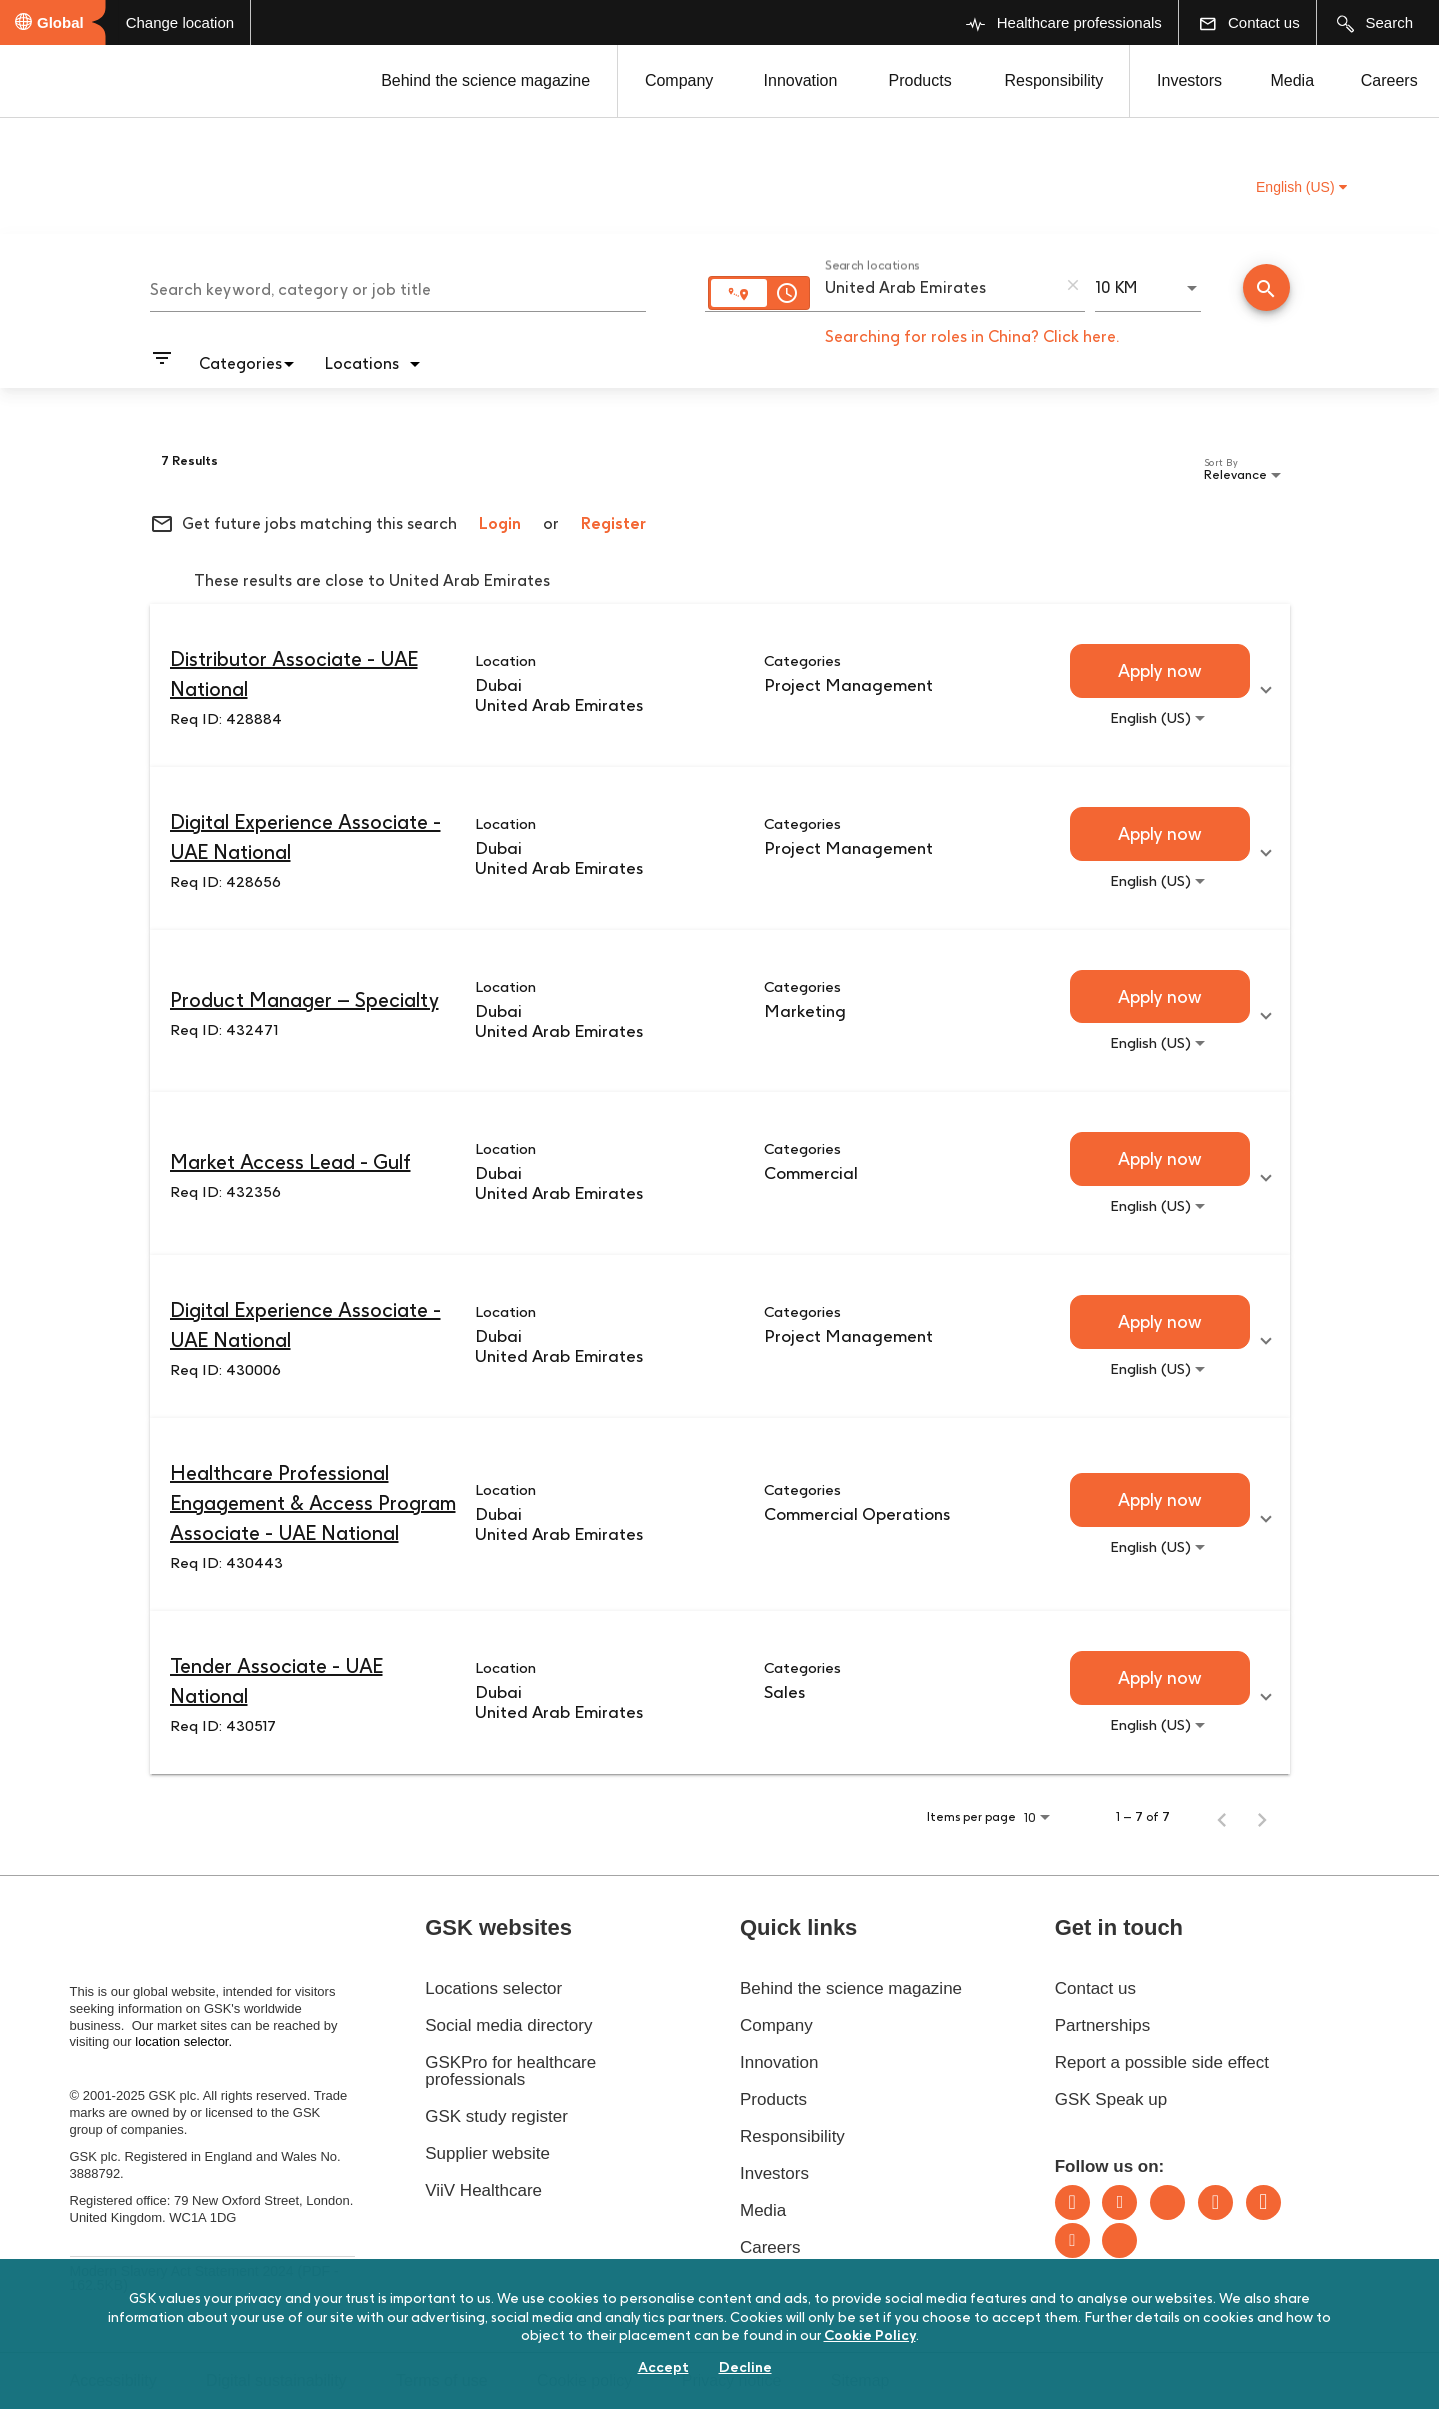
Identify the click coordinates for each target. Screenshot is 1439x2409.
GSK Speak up (1111, 2099)
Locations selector (493, 1988)
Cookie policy (584, 2380)
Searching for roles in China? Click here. (972, 336)
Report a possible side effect (1162, 2062)
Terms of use (442, 2380)
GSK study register (496, 2116)
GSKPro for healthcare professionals (510, 2071)
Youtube (1072, 2240)
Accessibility (113, 2380)
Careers (1389, 80)
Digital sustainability (276, 2380)
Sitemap (860, 2380)
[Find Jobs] (1266, 289)
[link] (720, 685)
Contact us (1095, 1988)
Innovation (801, 80)
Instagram (1215, 2202)
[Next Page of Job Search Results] (1262, 1817)
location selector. (185, 2041)
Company (679, 80)
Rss (1119, 2240)
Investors (1189, 80)
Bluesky (1167, 2202)
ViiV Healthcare (483, 2190)
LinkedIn (1072, 2202)
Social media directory (508, 2025)
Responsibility (1054, 80)
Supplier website (487, 2153)
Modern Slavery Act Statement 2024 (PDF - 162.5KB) (204, 2277)
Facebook (1263, 2202)
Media (1292, 80)
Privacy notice (732, 2380)
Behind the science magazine (485, 80)
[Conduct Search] (1266, 287)
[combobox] (398, 287)
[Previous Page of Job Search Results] (1222, 1817)
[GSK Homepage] (68, 83)
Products (919, 80)
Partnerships (1102, 2025)
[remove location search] (1073, 285)
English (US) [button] (1301, 187)
